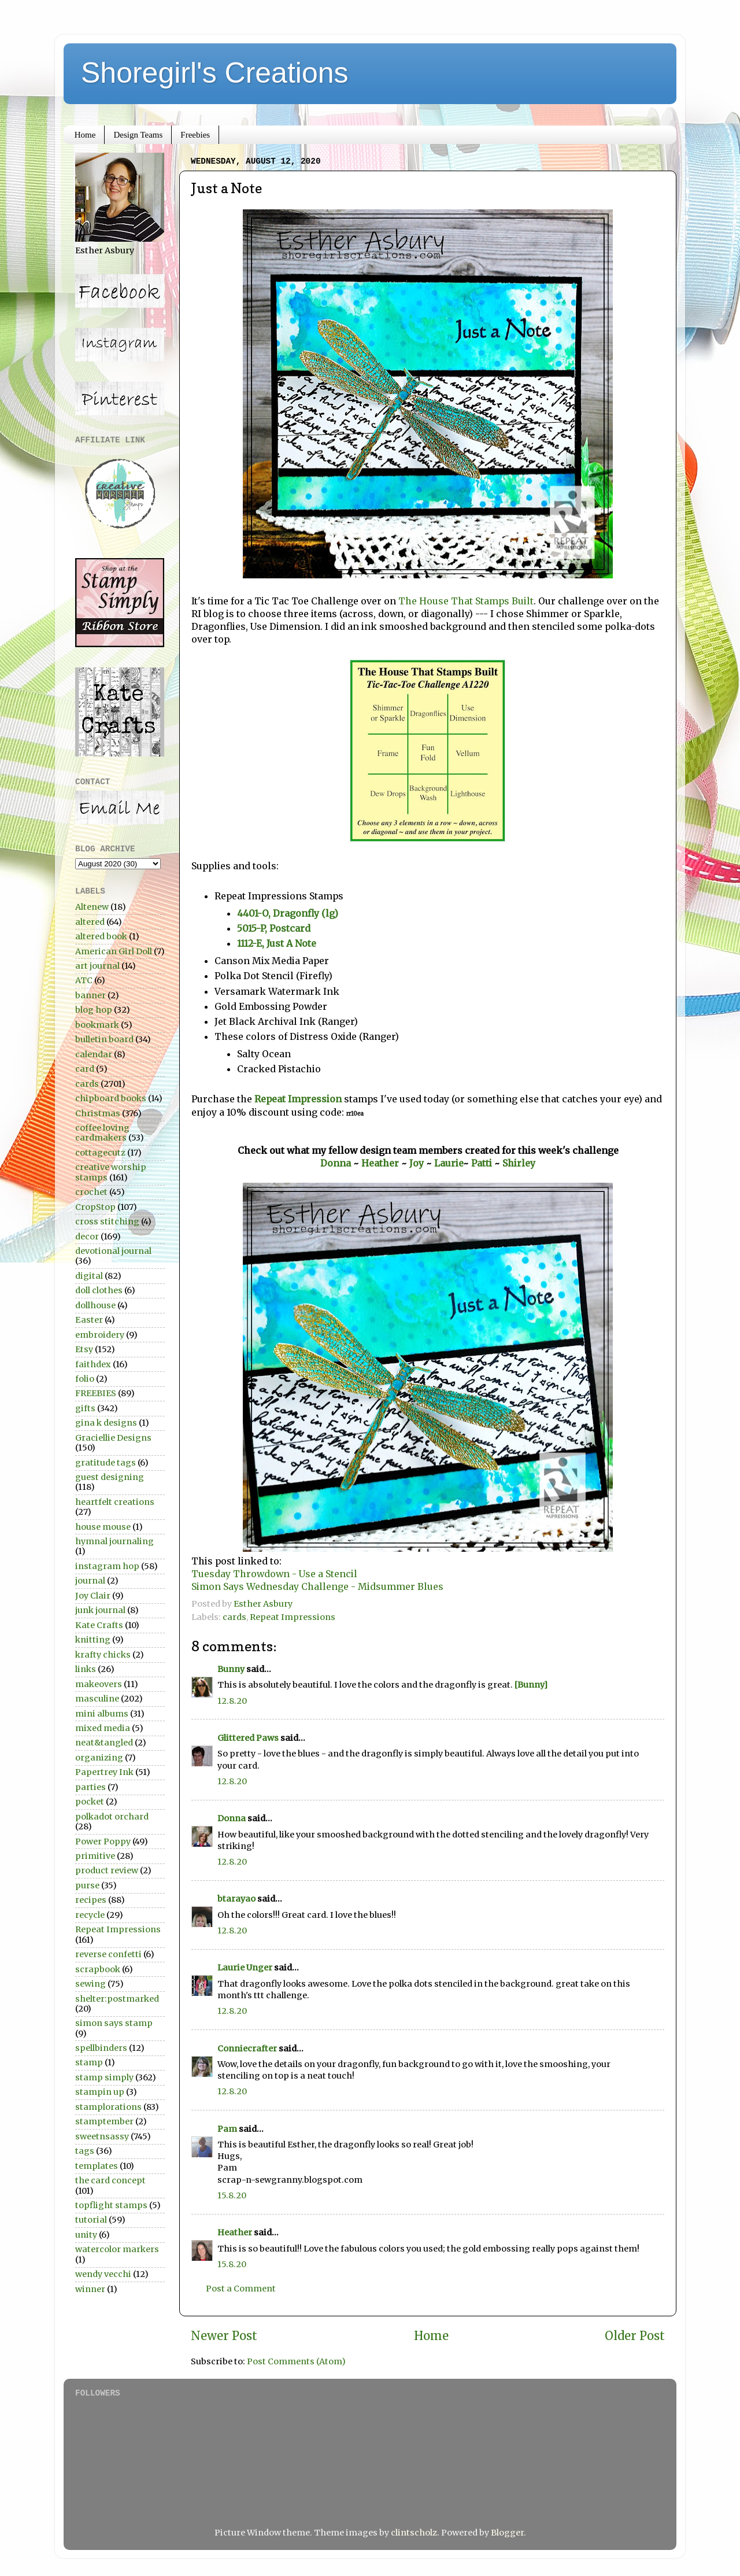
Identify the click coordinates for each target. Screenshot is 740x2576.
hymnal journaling (114, 1541)
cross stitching (107, 1221)
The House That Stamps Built (466, 601)
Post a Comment (241, 2288)
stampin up (99, 2092)
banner (90, 995)
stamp (89, 2062)
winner (90, 2289)
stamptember (104, 2121)
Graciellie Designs (113, 1438)
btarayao (236, 1899)
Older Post (635, 2336)
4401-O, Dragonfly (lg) (287, 913)
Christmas (97, 1113)
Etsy (84, 1349)
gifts (85, 1408)
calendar (93, 1054)
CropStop (95, 1207)
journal (90, 1580)
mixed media (102, 1728)
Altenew (92, 907)
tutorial (91, 2220)
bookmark (97, 1025)
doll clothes (99, 1290)
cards (234, 1617)
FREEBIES (95, 1393)
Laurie (448, 1163)
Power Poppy (103, 1841)
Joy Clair (92, 1595)
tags (84, 2151)
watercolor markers (117, 2249)
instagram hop (107, 1566)
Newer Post (224, 2336)
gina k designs (106, 1423)
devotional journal (113, 1251)
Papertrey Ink (104, 1772)
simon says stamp (114, 2023)
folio (84, 1379)
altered (90, 922)
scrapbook (97, 1969)
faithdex (93, 1364)
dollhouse (95, 1305)
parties (90, 1787)
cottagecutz (100, 1152)
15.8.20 (231, 2195)
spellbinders (101, 2048)
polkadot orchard (112, 1816)
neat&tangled (104, 1742)
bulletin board (104, 1039)
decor (87, 1236)
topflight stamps (111, 2205)
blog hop (93, 1010)
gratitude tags (105, 1462)
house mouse (103, 1527)
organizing (99, 1757)
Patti (482, 1163)
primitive (95, 1856)
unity (86, 2235)
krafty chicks (103, 1654)
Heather (380, 1163)
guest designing (109, 1477)
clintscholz (414, 2532)
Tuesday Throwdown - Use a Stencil (274, 1573)
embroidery (99, 1335)
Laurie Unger (244, 1967)
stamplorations (108, 2107)
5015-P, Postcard (275, 928)
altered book (101, 936)
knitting (92, 1639)
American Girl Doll (113, 951)
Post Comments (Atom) (296, 2361)
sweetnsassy (102, 2136)
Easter (89, 1320)
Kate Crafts (99, 1625)
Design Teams (137, 134)
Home (85, 134)
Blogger (507, 2532)
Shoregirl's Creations (215, 73)
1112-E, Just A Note (276, 943)
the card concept (110, 2180)
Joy (416, 1163)
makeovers (98, 1684)
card (84, 1069)
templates (96, 2166)
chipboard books (110, 1098)
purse (87, 1885)
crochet (91, 1192)
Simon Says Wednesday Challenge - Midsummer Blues (317, 1586)
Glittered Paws (248, 1738)
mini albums (101, 1713)
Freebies (195, 134)
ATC (83, 980)
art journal (97, 966)
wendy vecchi (103, 2274)
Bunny (231, 1669)
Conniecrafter (247, 2048)
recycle (90, 1915)
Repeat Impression (298, 1099)
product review (106, 1870)
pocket (89, 1801)
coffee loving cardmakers (102, 1133)
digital (89, 1276)
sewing (90, 1984)
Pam (227, 2129)
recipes (90, 1900)
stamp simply (104, 2077)
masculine (97, 1698)
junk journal (100, 1610)
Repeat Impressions (292, 1617)
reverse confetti (108, 1954)
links (85, 1669)
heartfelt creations (114, 1502)
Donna (335, 1163)
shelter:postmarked (117, 1999)
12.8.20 (232, 1701)
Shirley (518, 1163)
